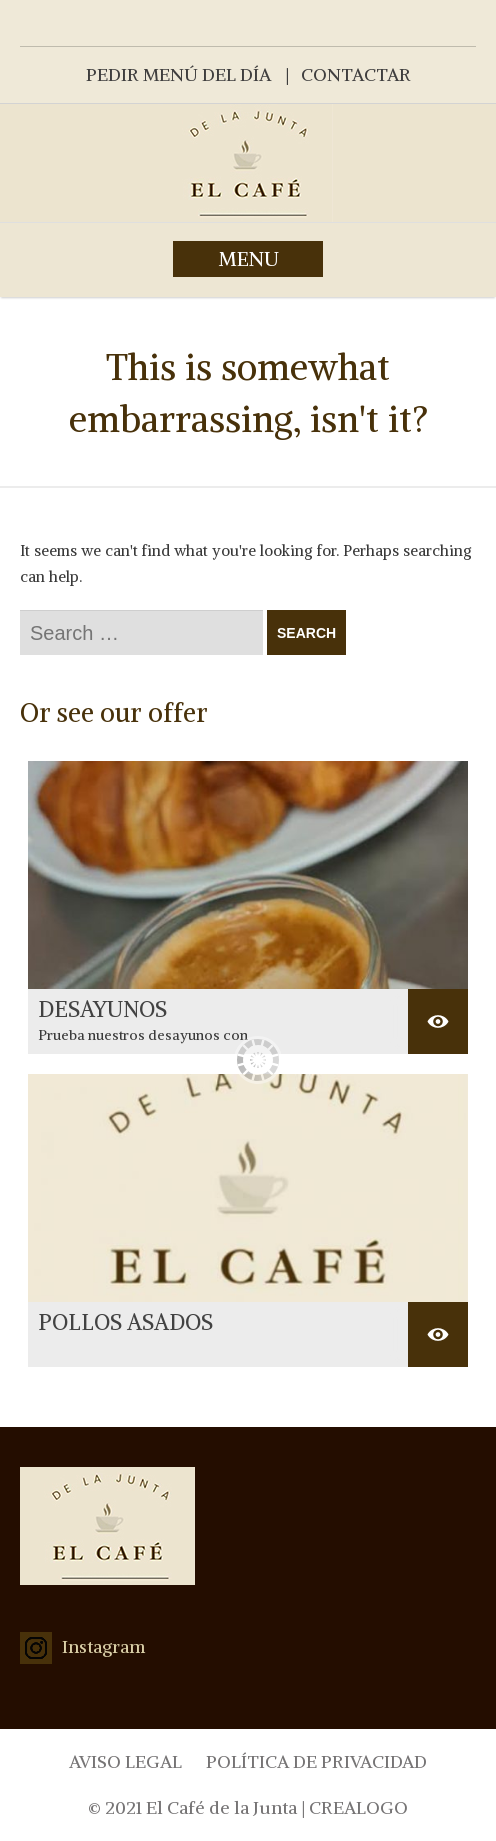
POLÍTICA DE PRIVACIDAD (316, 1761)
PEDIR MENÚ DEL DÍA (178, 74)
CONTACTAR (356, 74)
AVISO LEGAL (125, 1761)
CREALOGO (358, 1807)
